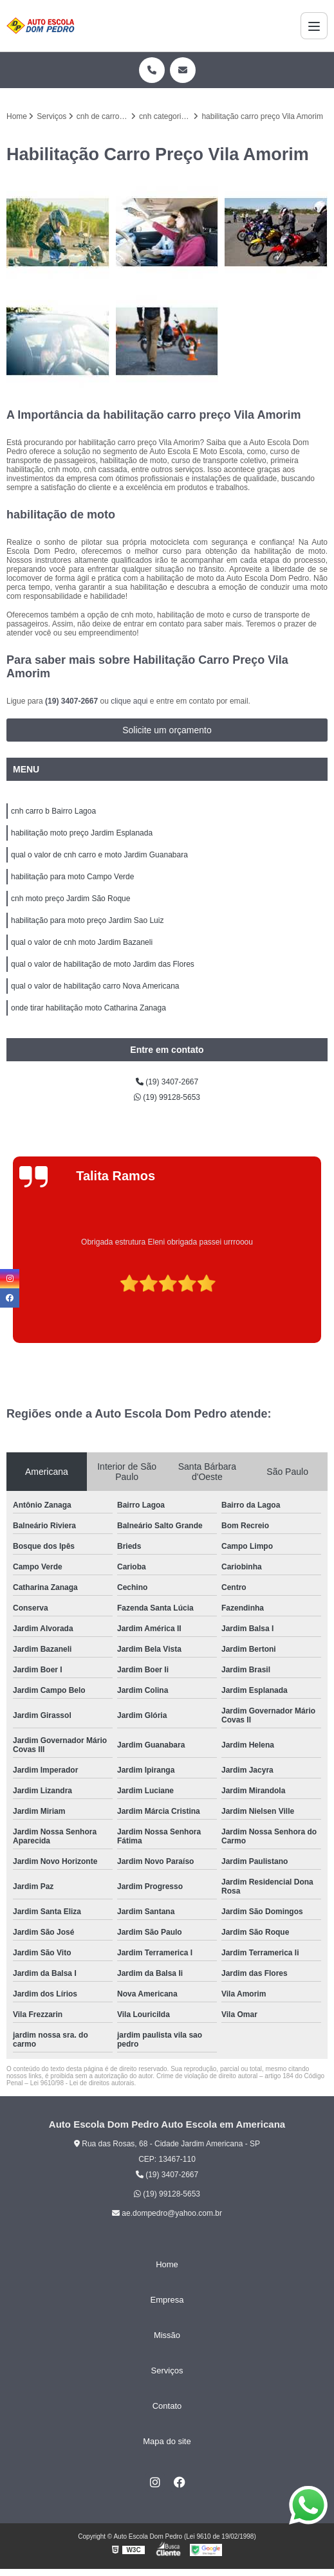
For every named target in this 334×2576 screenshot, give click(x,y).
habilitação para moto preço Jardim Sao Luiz (87, 920)
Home (167, 2264)
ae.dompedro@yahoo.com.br (167, 2213)
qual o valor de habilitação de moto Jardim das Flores (102, 964)
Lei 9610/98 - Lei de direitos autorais (82, 2083)
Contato (167, 2406)
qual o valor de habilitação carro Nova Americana (95, 986)
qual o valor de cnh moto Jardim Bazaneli (82, 942)
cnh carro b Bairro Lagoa (53, 811)
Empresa (166, 2300)
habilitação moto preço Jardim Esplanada (82, 832)
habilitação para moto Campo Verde (72, 876)
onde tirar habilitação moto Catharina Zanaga (88, 1007)
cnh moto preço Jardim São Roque (70, 898)
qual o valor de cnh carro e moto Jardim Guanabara (99, 854)
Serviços (167, 2370)
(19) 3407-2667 (72, 701)
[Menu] (314, 26)
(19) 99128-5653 (167, 1097)
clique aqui (129, 701)
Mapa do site (166, 2441)
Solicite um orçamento (167, 730)
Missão (167, 2335)
